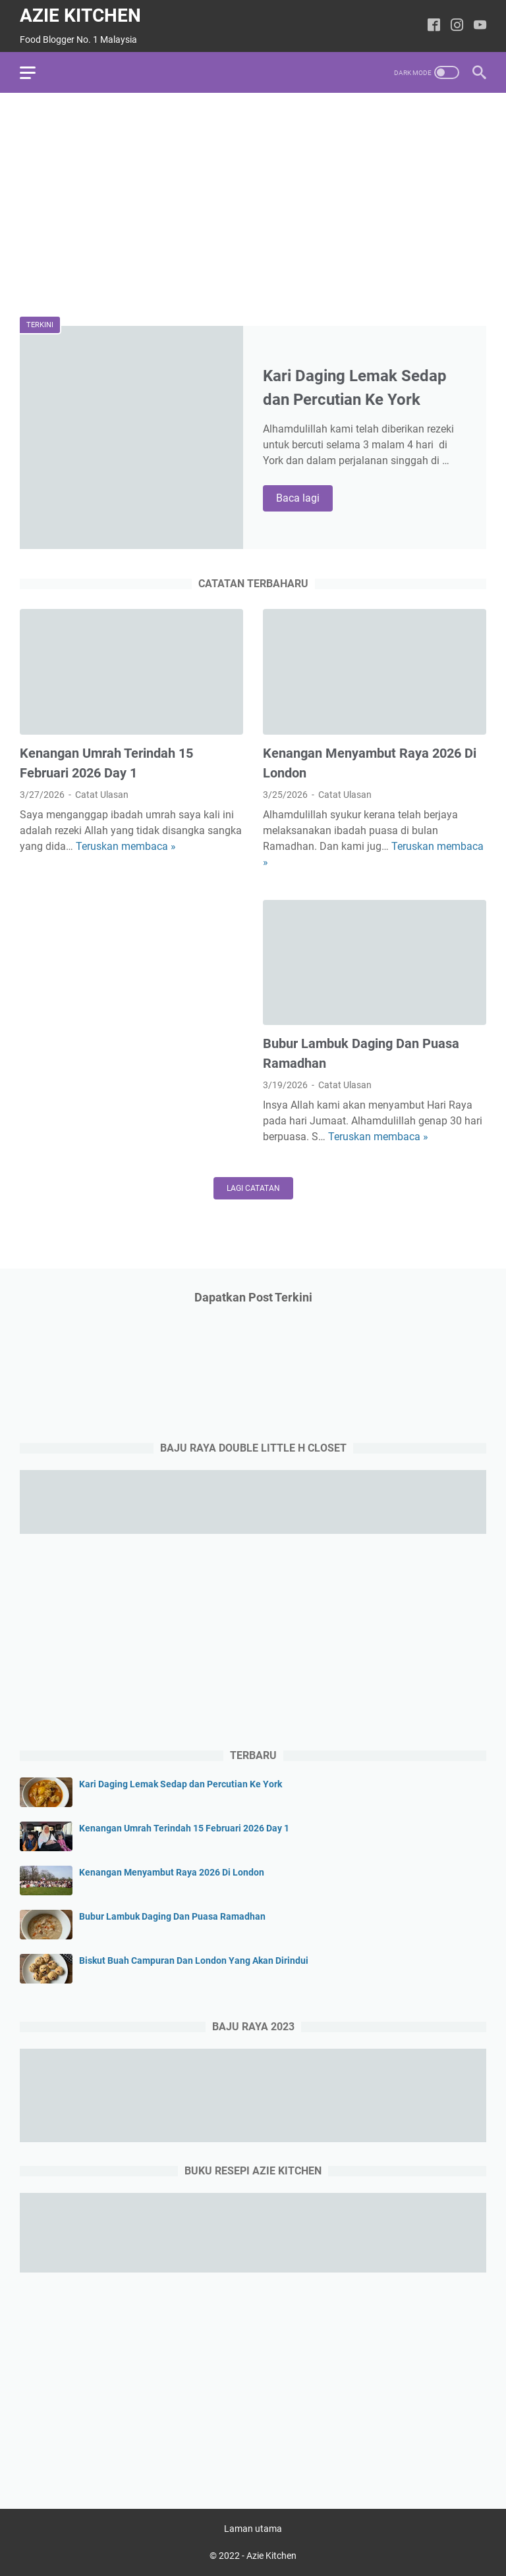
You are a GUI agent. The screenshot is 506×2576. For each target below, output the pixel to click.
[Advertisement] (253, 205)
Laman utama (253, 2528)
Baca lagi (304, 499)
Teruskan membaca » (126, 846)
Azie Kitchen (80, 15)
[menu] (35, 72)
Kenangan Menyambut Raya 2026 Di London (171, 1872)
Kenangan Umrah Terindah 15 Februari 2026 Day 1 (184, 1828)
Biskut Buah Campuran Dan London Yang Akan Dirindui (193, 1960)
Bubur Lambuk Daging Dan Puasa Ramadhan (172, 1916)
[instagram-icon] (457, 26)
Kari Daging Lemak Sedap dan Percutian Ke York (180, 1784)
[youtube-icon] (480, 26)
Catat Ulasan (101, 794)
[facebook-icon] (434, 26)
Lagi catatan (253, 1188)
